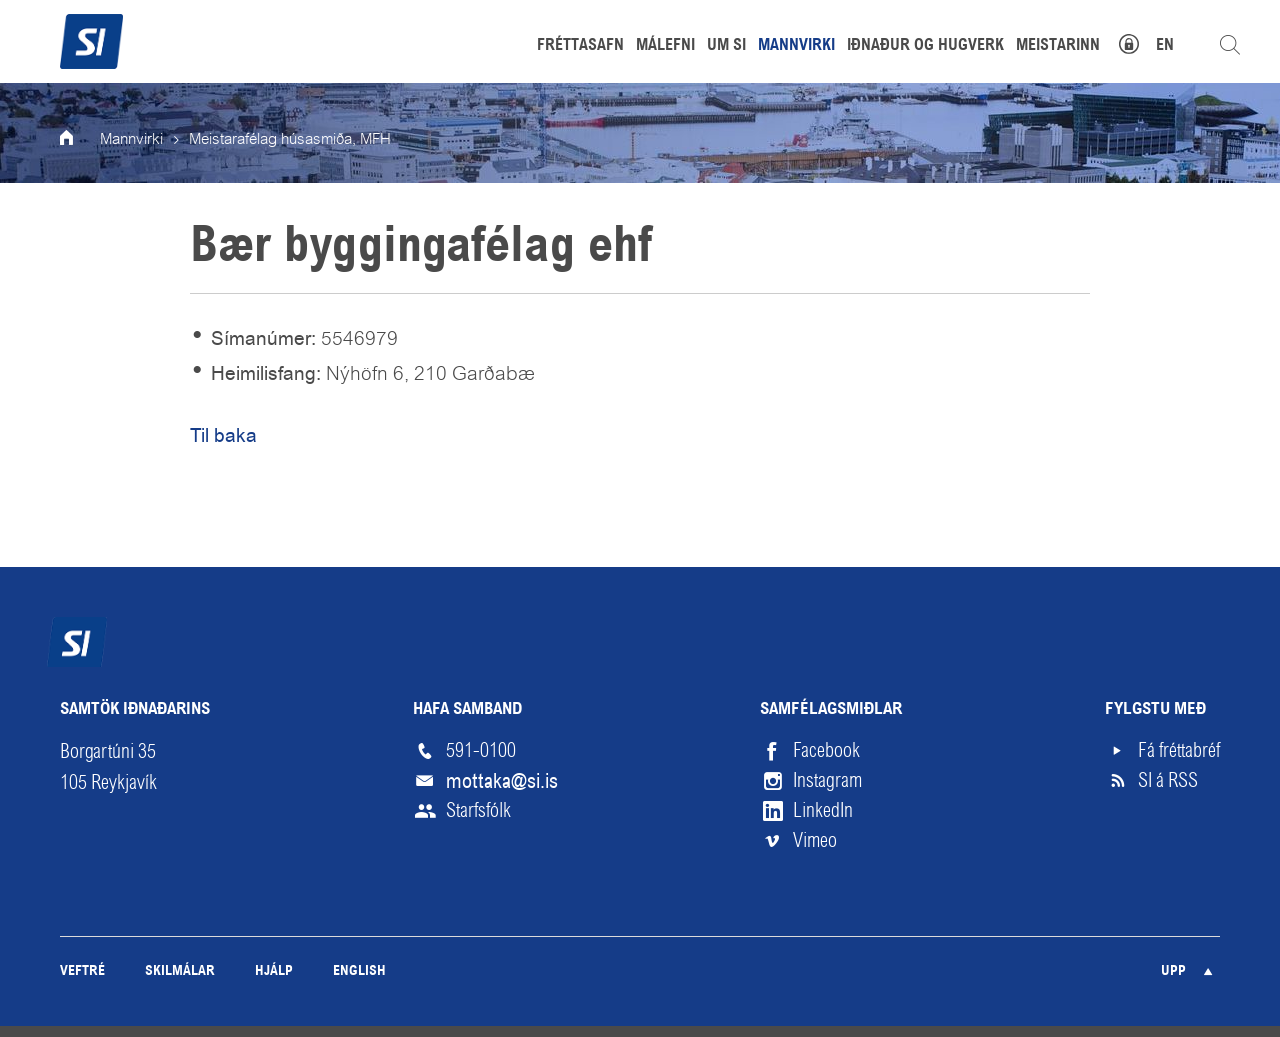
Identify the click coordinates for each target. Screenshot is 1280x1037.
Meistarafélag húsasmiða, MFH (290, 140)
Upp (1173, 971)
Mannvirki (131, 140)
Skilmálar (180, 971)
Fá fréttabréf (1179, 750)
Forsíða (80, 140)
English (359, 971)
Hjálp (274, 971)
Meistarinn (1058, 46)
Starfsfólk (478, 810)
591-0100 (481, 750)
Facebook (826, 750)
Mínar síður (1139, 41)
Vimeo (815, 840)
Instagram (827, 780)
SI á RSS (1168, 780)
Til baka (223, 435)
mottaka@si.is (502, 781)
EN (1165, 46)
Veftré (82, 971)
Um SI (726, 46)
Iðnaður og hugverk (925, 46)
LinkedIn (823, 810)
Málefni (665, 46)
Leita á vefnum (1230, 45)
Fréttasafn (580, 46)
